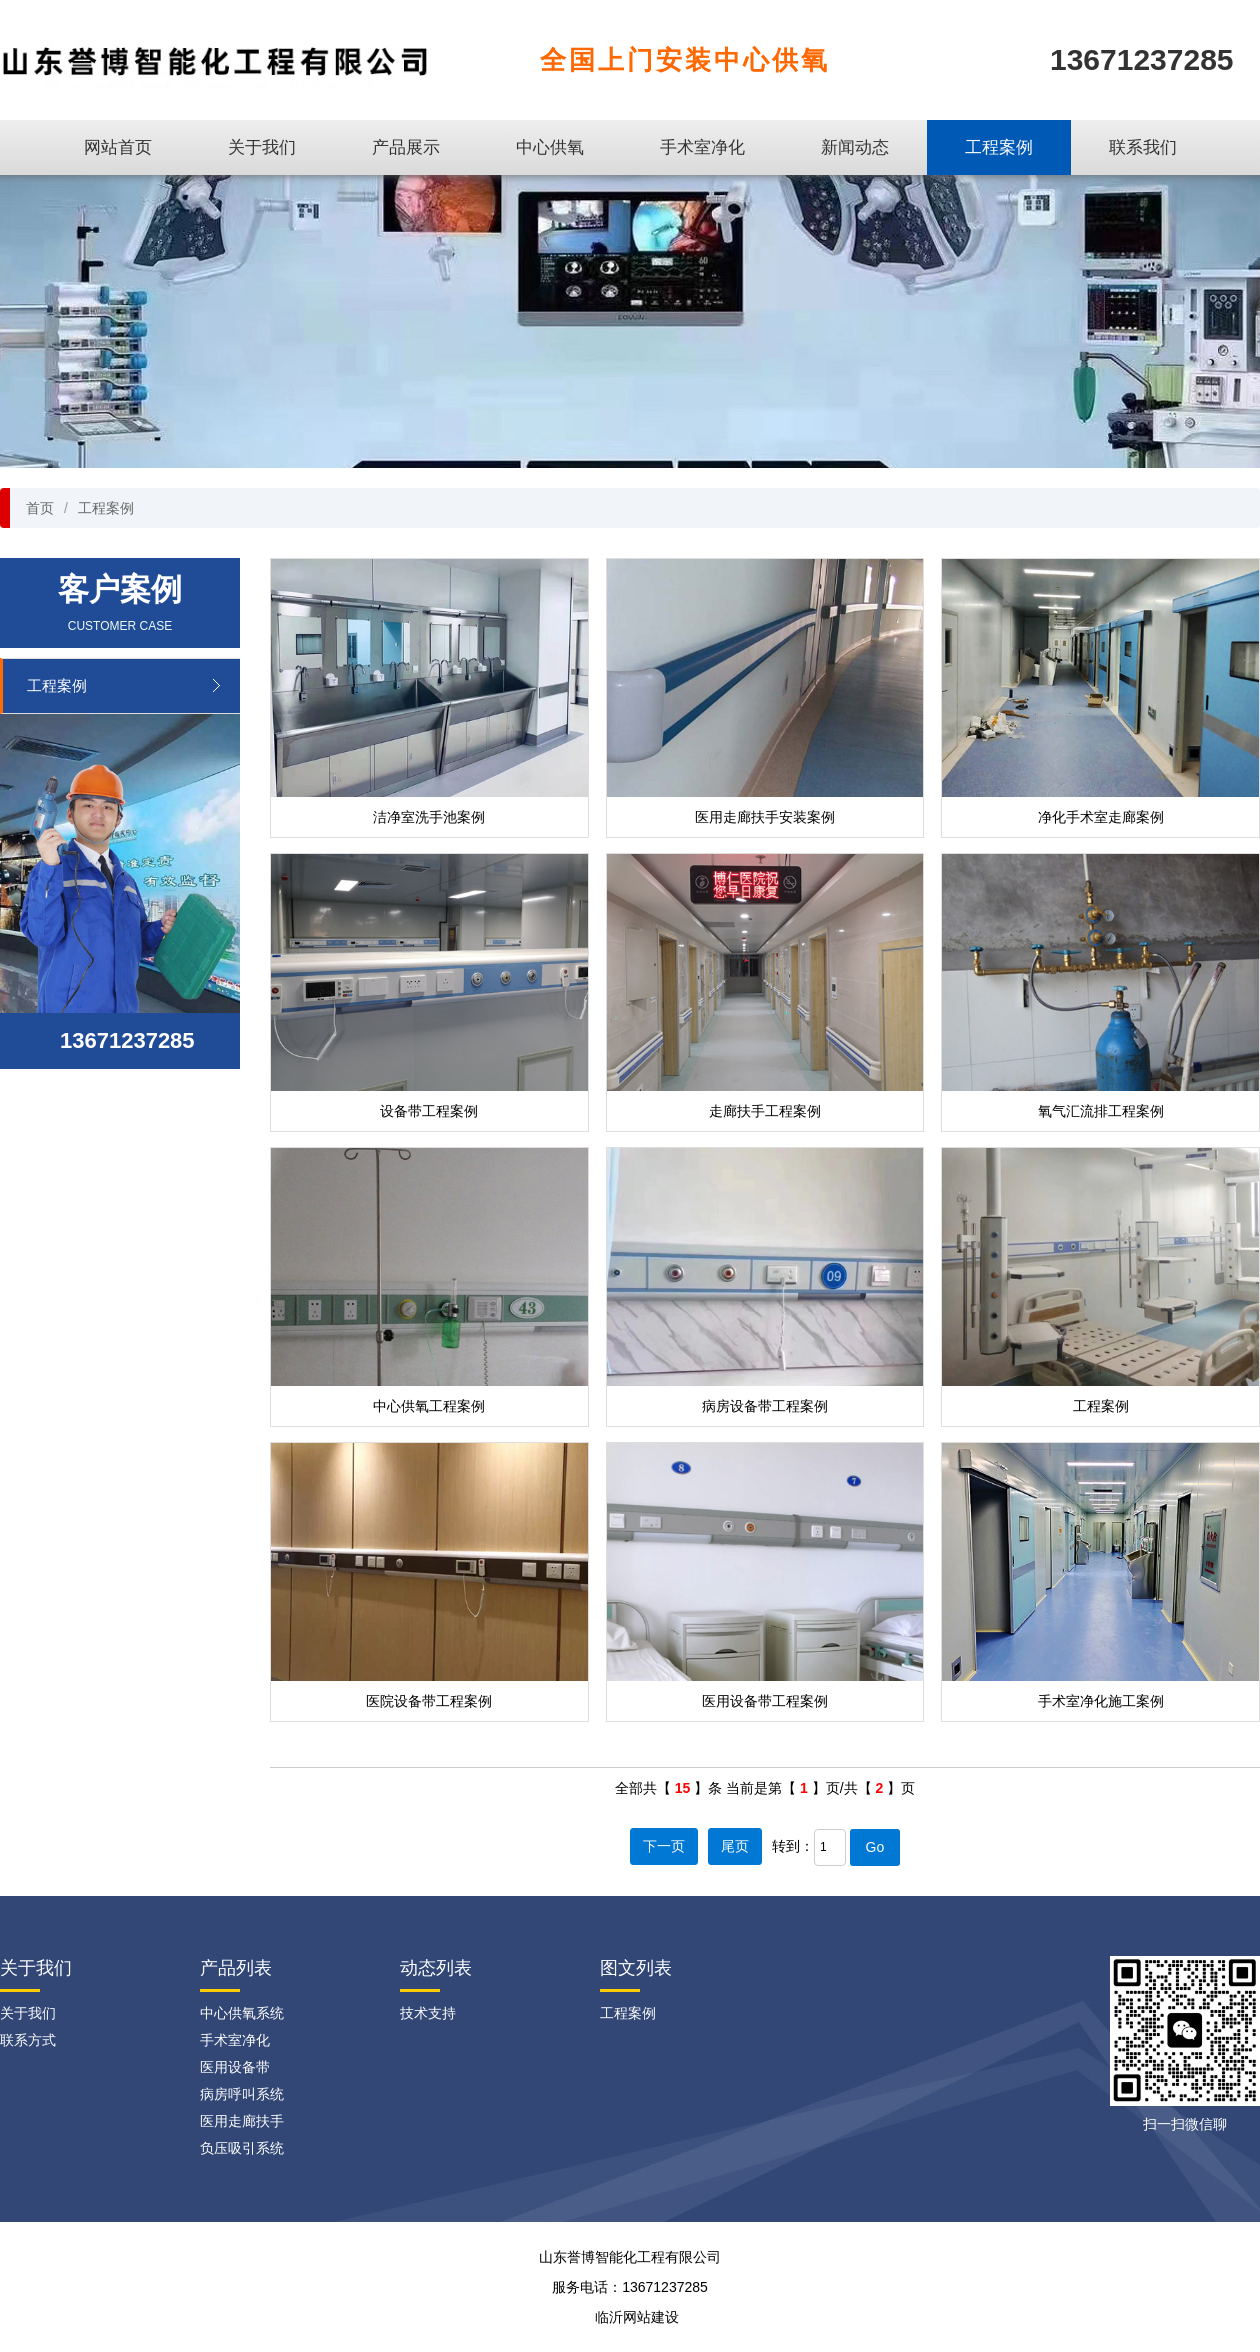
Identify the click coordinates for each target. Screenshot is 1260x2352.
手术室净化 (702, 147)
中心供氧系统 (242, 2013)
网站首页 (118, 147)
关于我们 (262, 147)
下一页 (664, 1846)
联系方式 (28, 2040)
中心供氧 (550, 147)
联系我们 (1143, 147)
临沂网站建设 (637, 2317)
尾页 (735, 1846)
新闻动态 (855, 147)
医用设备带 (235, 2067)
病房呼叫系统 (242, 2094)
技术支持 (428, 2013)
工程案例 (999, 147)
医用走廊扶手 (242, 2121)
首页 (40, 508)
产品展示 (406, 147)
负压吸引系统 (242, 2148)
